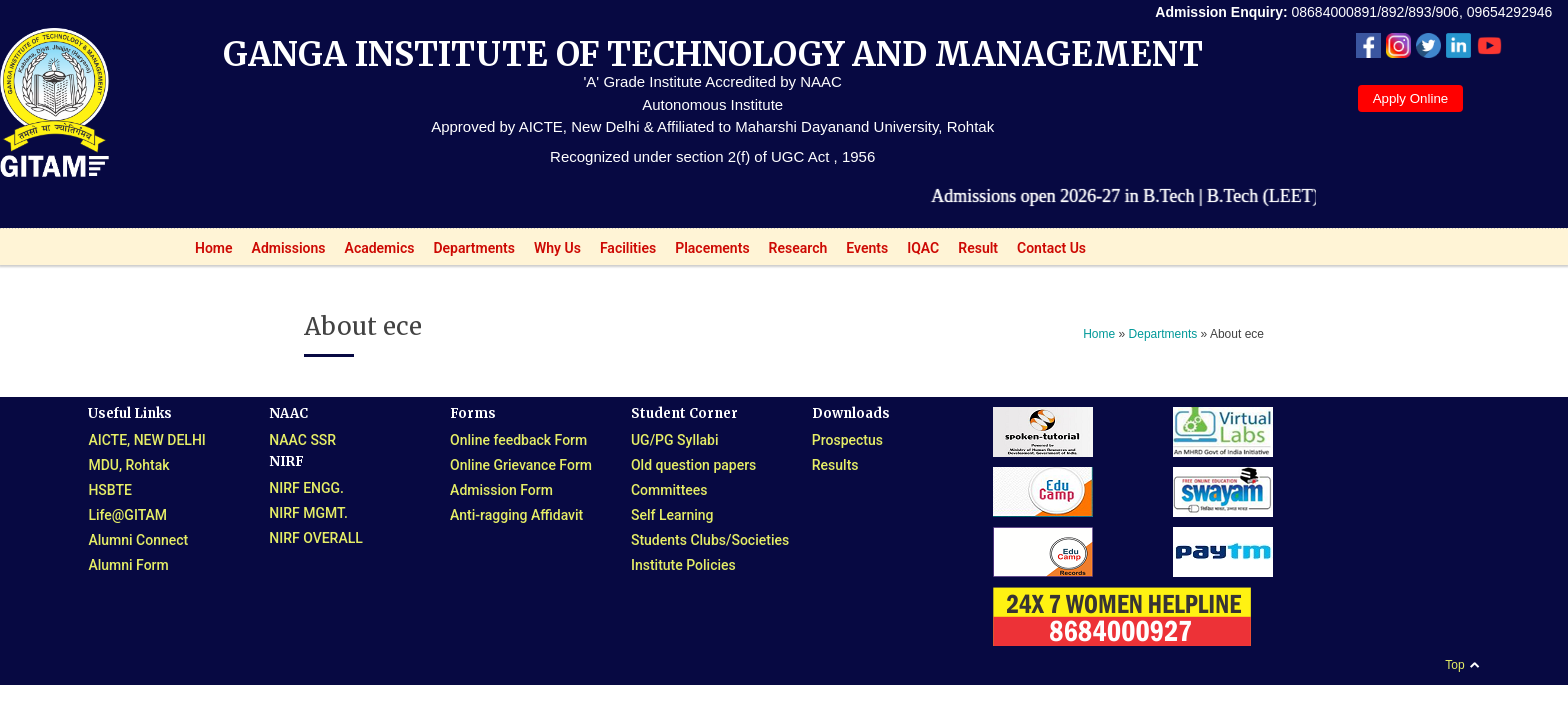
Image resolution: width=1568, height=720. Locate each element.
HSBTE (110, 490)
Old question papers (693, 465)
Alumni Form (128, 565)
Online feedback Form (518, 440)
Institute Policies (683, 565)
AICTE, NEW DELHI (146, 440)
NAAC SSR (302, 440)
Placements (706, 252)
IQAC (917, 252)
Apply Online (1411, 98)
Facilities (622, 252)
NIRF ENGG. (306, 488)
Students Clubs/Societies (710, 540)
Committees (669, 490)
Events (861, 252)
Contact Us (1051, 248)
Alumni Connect (138, 540)
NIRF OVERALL (316, 538)
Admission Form (501, 490)
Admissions (283, 252)
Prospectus (847, 440)
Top (1454, 665)
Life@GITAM (127, 515)
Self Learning (672, 515)
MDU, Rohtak (128, 465)
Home (208, 252)
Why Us (552, 252)
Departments (468, 252)
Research (793, 252)
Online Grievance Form (521, 465)
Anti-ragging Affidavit (516, 515)
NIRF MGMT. (308, 513)
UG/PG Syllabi (675, 440)
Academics (374, 252)
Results (835, 465)
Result (972, 252)
